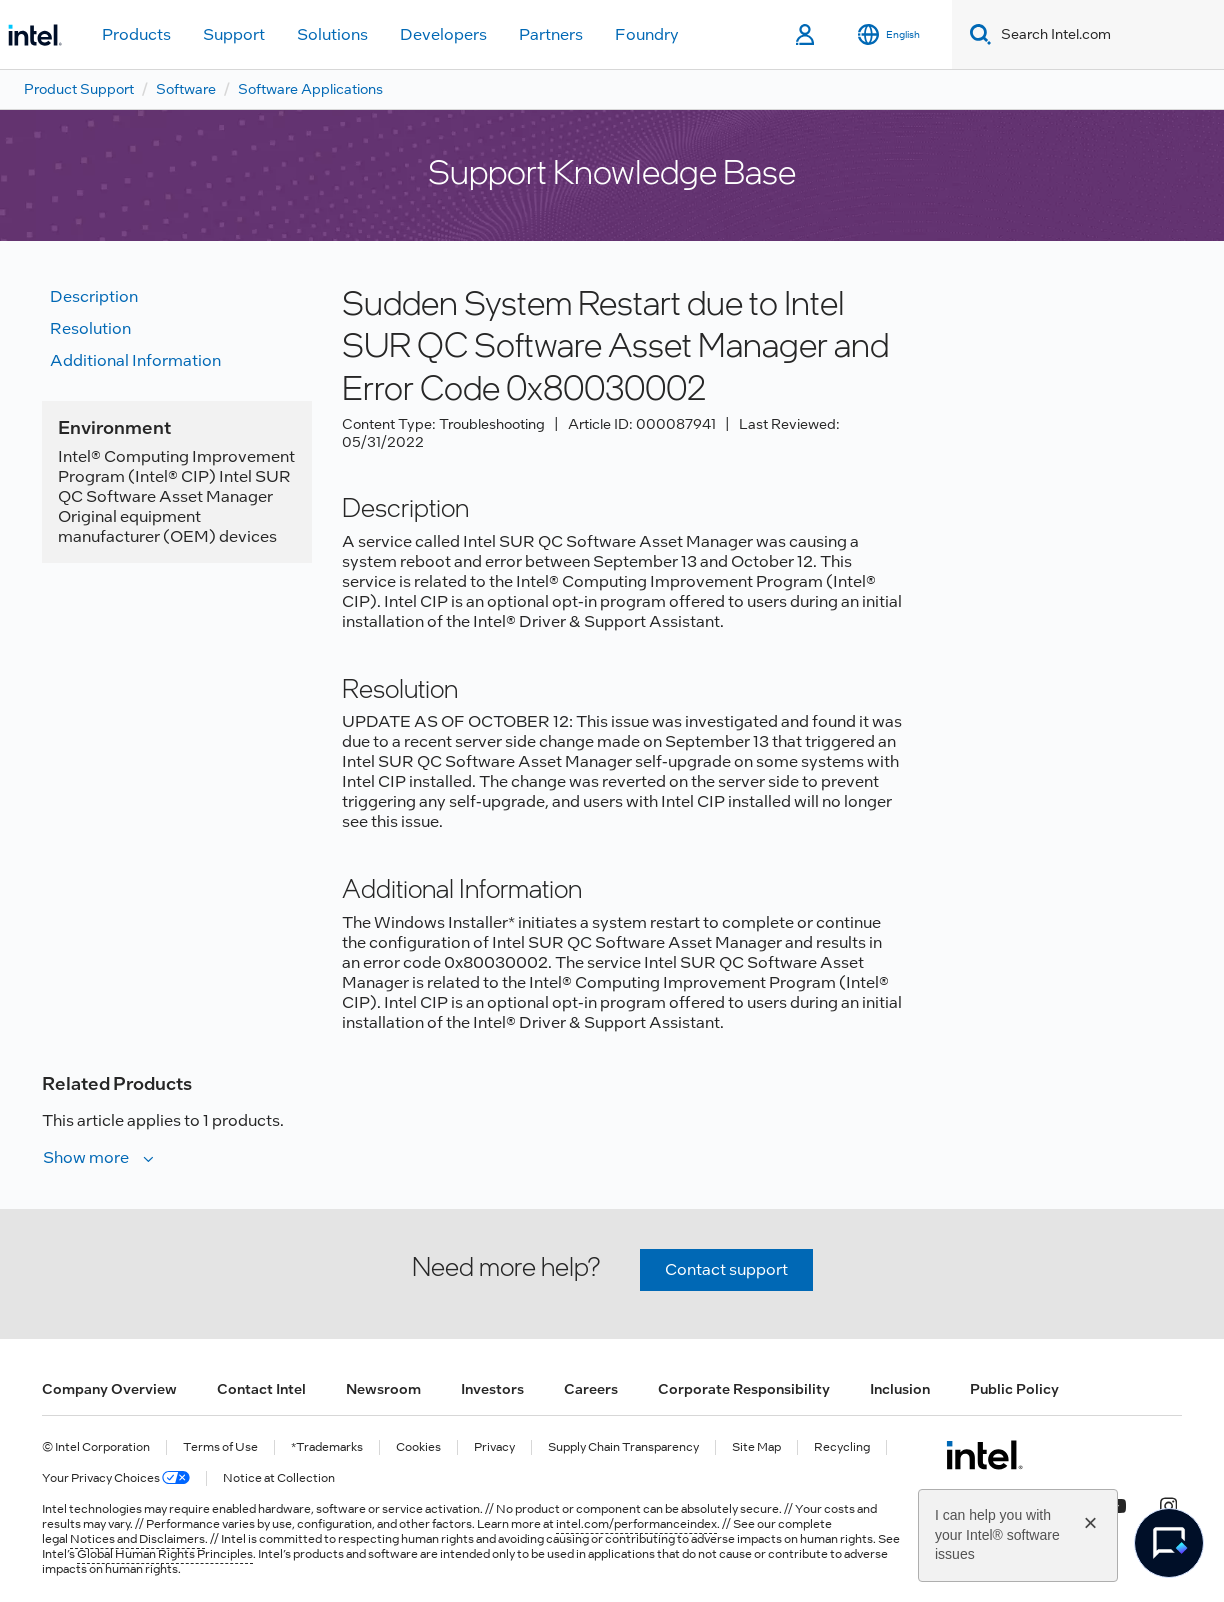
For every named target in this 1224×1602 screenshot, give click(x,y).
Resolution (90, 328)
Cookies (418, 1447)
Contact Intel (261, 1389)
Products (136, 34)
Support (234, 34)
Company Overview (109, 1389)
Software (186, 89)
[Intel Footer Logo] (984, 1455)
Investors (492, 1389)
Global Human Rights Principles (165, 1554)
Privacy (494, 1447)
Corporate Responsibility (744, 1389)
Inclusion (900, 1389)
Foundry (647, 34)
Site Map (756, 1447)
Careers (591, 1389)
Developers (443, 34)
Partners (551, 34)
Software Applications (310, 89)
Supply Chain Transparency (623, 1447)
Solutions (332, 34)
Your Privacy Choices (116, 1478)
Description (94, 296)
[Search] (976, 34)
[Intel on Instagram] (1168, 1503)
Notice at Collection (279, 1478)
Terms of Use (220, 1447)
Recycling (842, 1447)
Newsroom (383, 1389)
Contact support (726, 1269)
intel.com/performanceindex (636, 1524)
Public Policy (1014, 1389)
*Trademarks (327, 1447)
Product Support (79, 89)
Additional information (135, 360)
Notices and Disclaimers (137, 1539)
